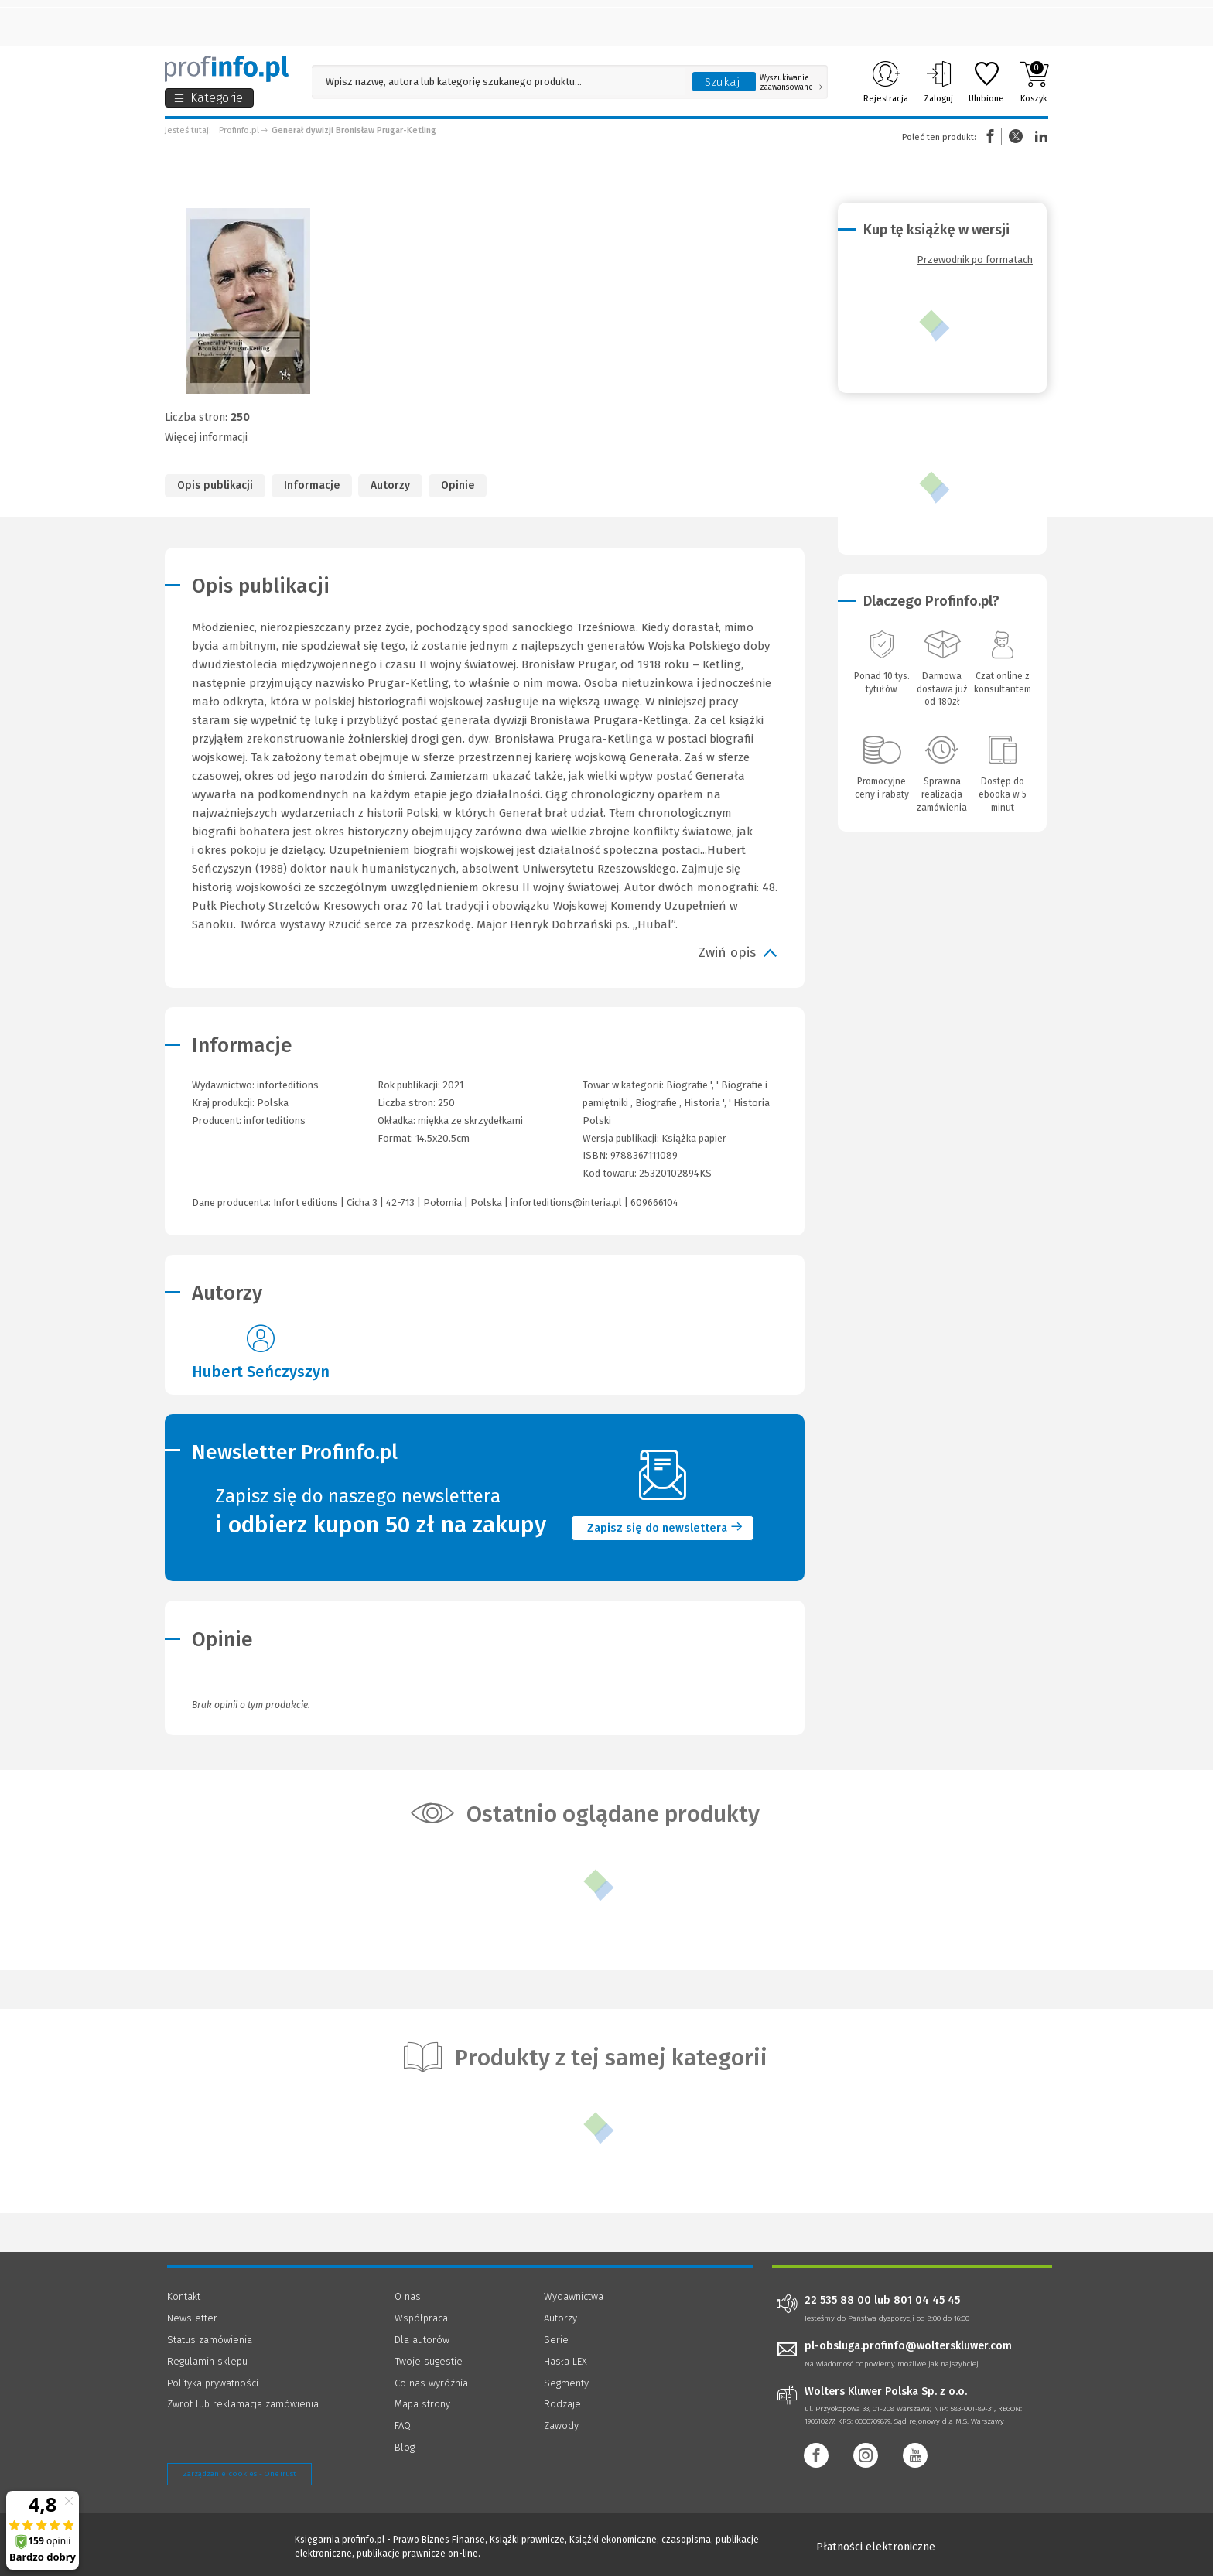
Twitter (1015, 137)
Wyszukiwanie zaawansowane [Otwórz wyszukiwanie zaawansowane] (791, 82)
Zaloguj (938, 82)
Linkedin (1039, 137)
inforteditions (275, 1120)
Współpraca (421, 2318)
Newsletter (192, 2318)
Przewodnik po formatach (975, 259)
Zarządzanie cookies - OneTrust (239, 2474)
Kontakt (183, 2296)
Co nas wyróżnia (431, 2383)
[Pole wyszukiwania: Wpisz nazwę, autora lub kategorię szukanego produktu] (498, 81)
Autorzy (390, 485)
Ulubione (986, 82)
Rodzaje (562, 2404)
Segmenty (566, 2383)
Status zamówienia (209, 2339)
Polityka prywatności (212, 2383)
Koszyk (1034, 82)
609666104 (654, 1202)
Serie (556, 2339)
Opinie (457, 485)
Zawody (561, 2425)
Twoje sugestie (429, 2361)
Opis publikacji (215, 485)
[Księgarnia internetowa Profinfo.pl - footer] (210, 2547)
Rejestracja (885, 82)
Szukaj (722, 82)
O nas (408, 2296)
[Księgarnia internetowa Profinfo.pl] (227, 69)
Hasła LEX (565, 2361)
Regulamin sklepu (207, 2361)
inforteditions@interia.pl (566, 1202)
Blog (405, 2447)
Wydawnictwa (573, 2296)
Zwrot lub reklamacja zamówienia (243, 2404)
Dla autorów (422, 2339)
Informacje (312, 485)
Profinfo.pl (239, 130)
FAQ (403, 2425)
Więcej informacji (206, 437)
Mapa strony (422, 2404)
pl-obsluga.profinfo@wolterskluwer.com (908, 2345)
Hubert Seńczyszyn (261, 1371)
